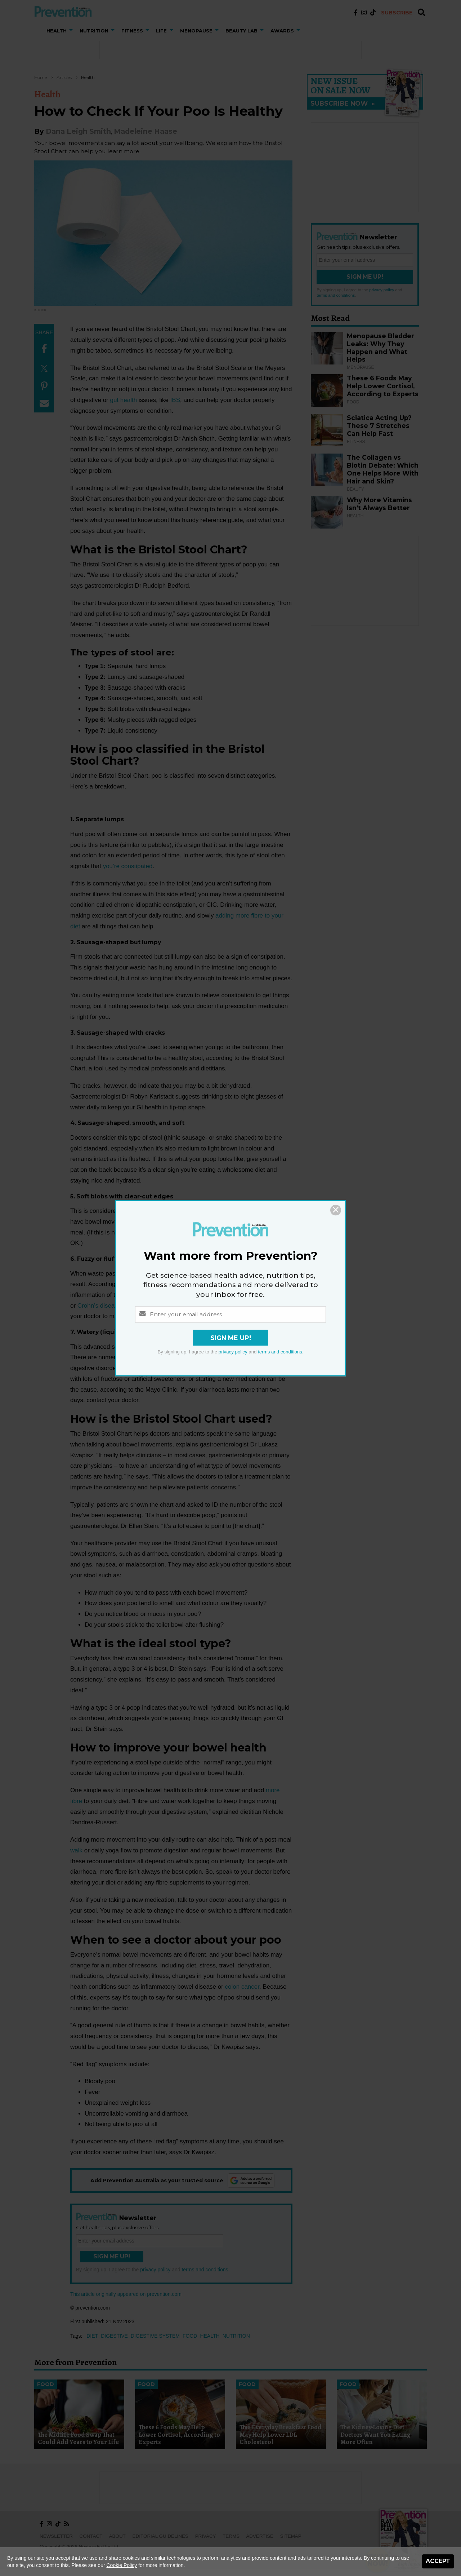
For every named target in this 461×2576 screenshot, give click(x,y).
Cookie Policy (122, 2565)
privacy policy (233, 1352)
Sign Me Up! (230, 1338)
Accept (438, 2561)
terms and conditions (280, 1352)
